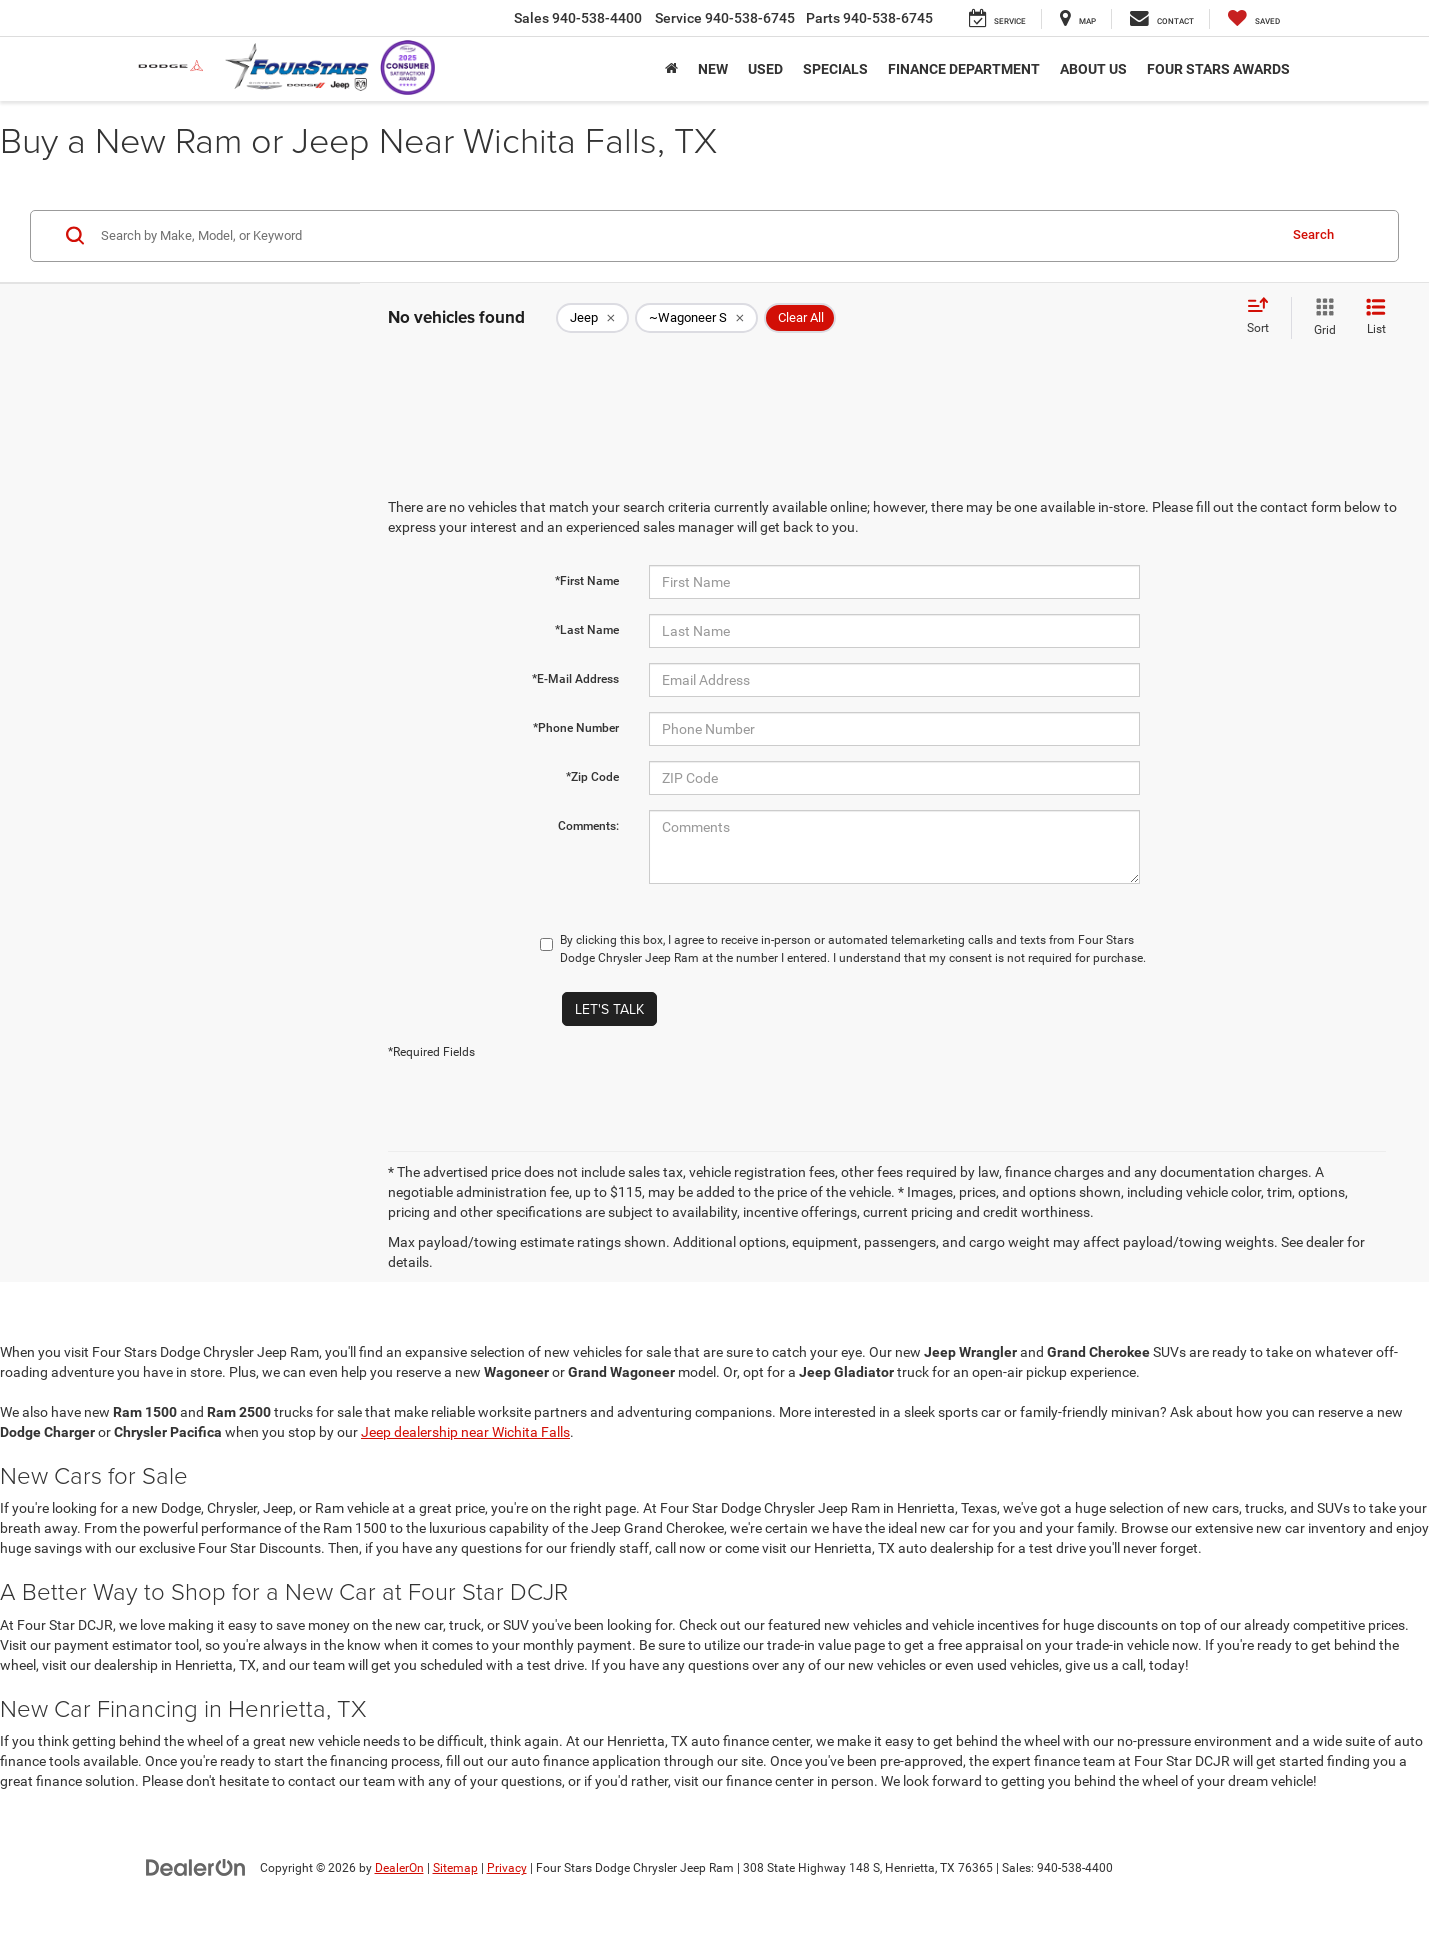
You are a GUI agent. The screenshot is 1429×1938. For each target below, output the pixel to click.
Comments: (588, 826)
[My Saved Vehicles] (1254, 19)
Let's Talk (609, 1009)
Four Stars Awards (1218, 69)
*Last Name (587, 630)
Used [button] (765, 69)
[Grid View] (1321, 318)
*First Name (587, 581)
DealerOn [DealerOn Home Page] (399, 1868)
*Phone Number (576, 728)
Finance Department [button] (964, 69)
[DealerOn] (196, 1867)
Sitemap (455, 1868)
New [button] (713, 69)
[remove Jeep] (592, 318)
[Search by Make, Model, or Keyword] (686, 236)
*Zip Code (592, 777)
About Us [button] (1093, 69)
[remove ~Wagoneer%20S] (696, 318)
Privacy (507, 1868)
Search (1313, 234)
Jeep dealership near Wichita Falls (465, 1432)
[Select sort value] (1264, 317)
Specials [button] (835, 69)
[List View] (1376, 318)
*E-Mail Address (575, 679)
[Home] (671, 69)
